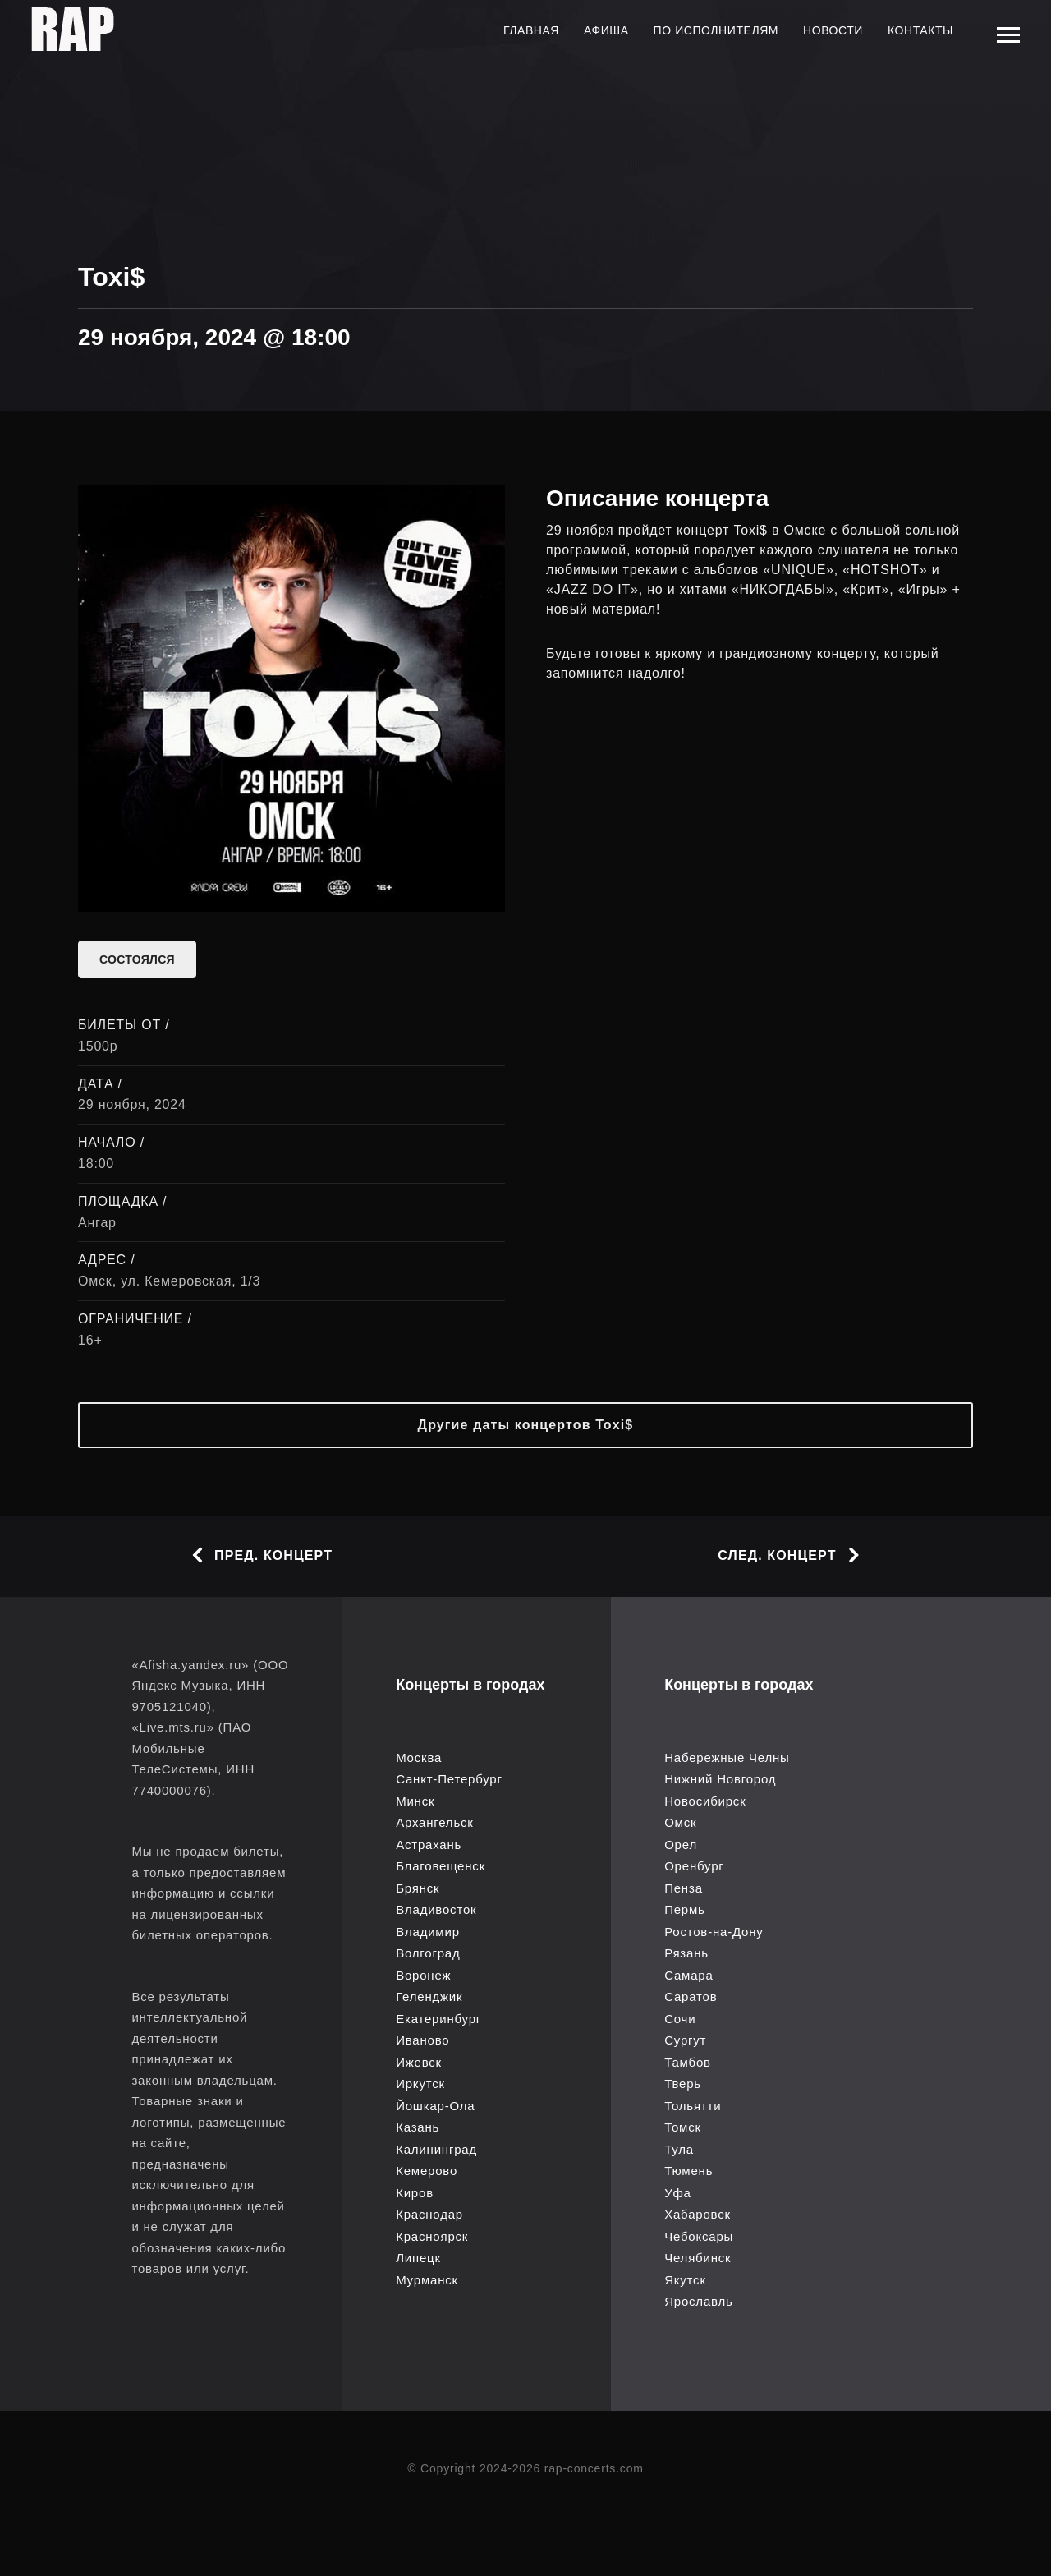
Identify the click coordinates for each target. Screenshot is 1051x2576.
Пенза (683, 1888)
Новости (833, 30)
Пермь (684, 1909)
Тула (679, 2149)
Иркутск (420, 2084)
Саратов (690, 1996)
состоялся (137, 959)
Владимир (428, 1932)
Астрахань (428, 1845)
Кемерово (426, 2171)
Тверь (682, 2084)
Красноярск (432, 2236)
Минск (415, 1801)
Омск (680, 1822)
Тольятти (692, 2106)
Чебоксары (698, 2236)
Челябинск (697, 2258)
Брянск (417, 1888)
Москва (419, 1757)
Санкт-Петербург (449, 1779)
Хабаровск (697, 2214)
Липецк (418, 2258)
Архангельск (435, 1822)
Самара (688, 1975)
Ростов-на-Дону (713, 1932)
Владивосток (436, 1909)
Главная (531, 30)
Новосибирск (705, 1801)
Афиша (606, 30)
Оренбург (693, 1866)
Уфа (677, 2193)
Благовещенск (440, 1866)
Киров (415, 2193)
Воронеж (423, 1975)
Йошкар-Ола (435, 2106)
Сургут (685, 2040)
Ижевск (419, 2062)
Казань (417, 2127)
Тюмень (688, 2171)
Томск (682, 2127)
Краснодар (429, 2214)
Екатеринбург (438, 2019)
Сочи (679, 2019)
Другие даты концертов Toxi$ (526, 1425)
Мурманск (427, 2280)
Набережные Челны (727, 1757)
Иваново (422, 2040)
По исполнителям (716, 30)
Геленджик (429, 1996)
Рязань (686, 1953)
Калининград (436, 2149)
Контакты (920, 30)
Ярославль (698, 2301)
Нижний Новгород (720, 1779)
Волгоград (428, 1953)
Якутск (685, 2280)
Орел (680, 1845)
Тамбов (687, 2062)
